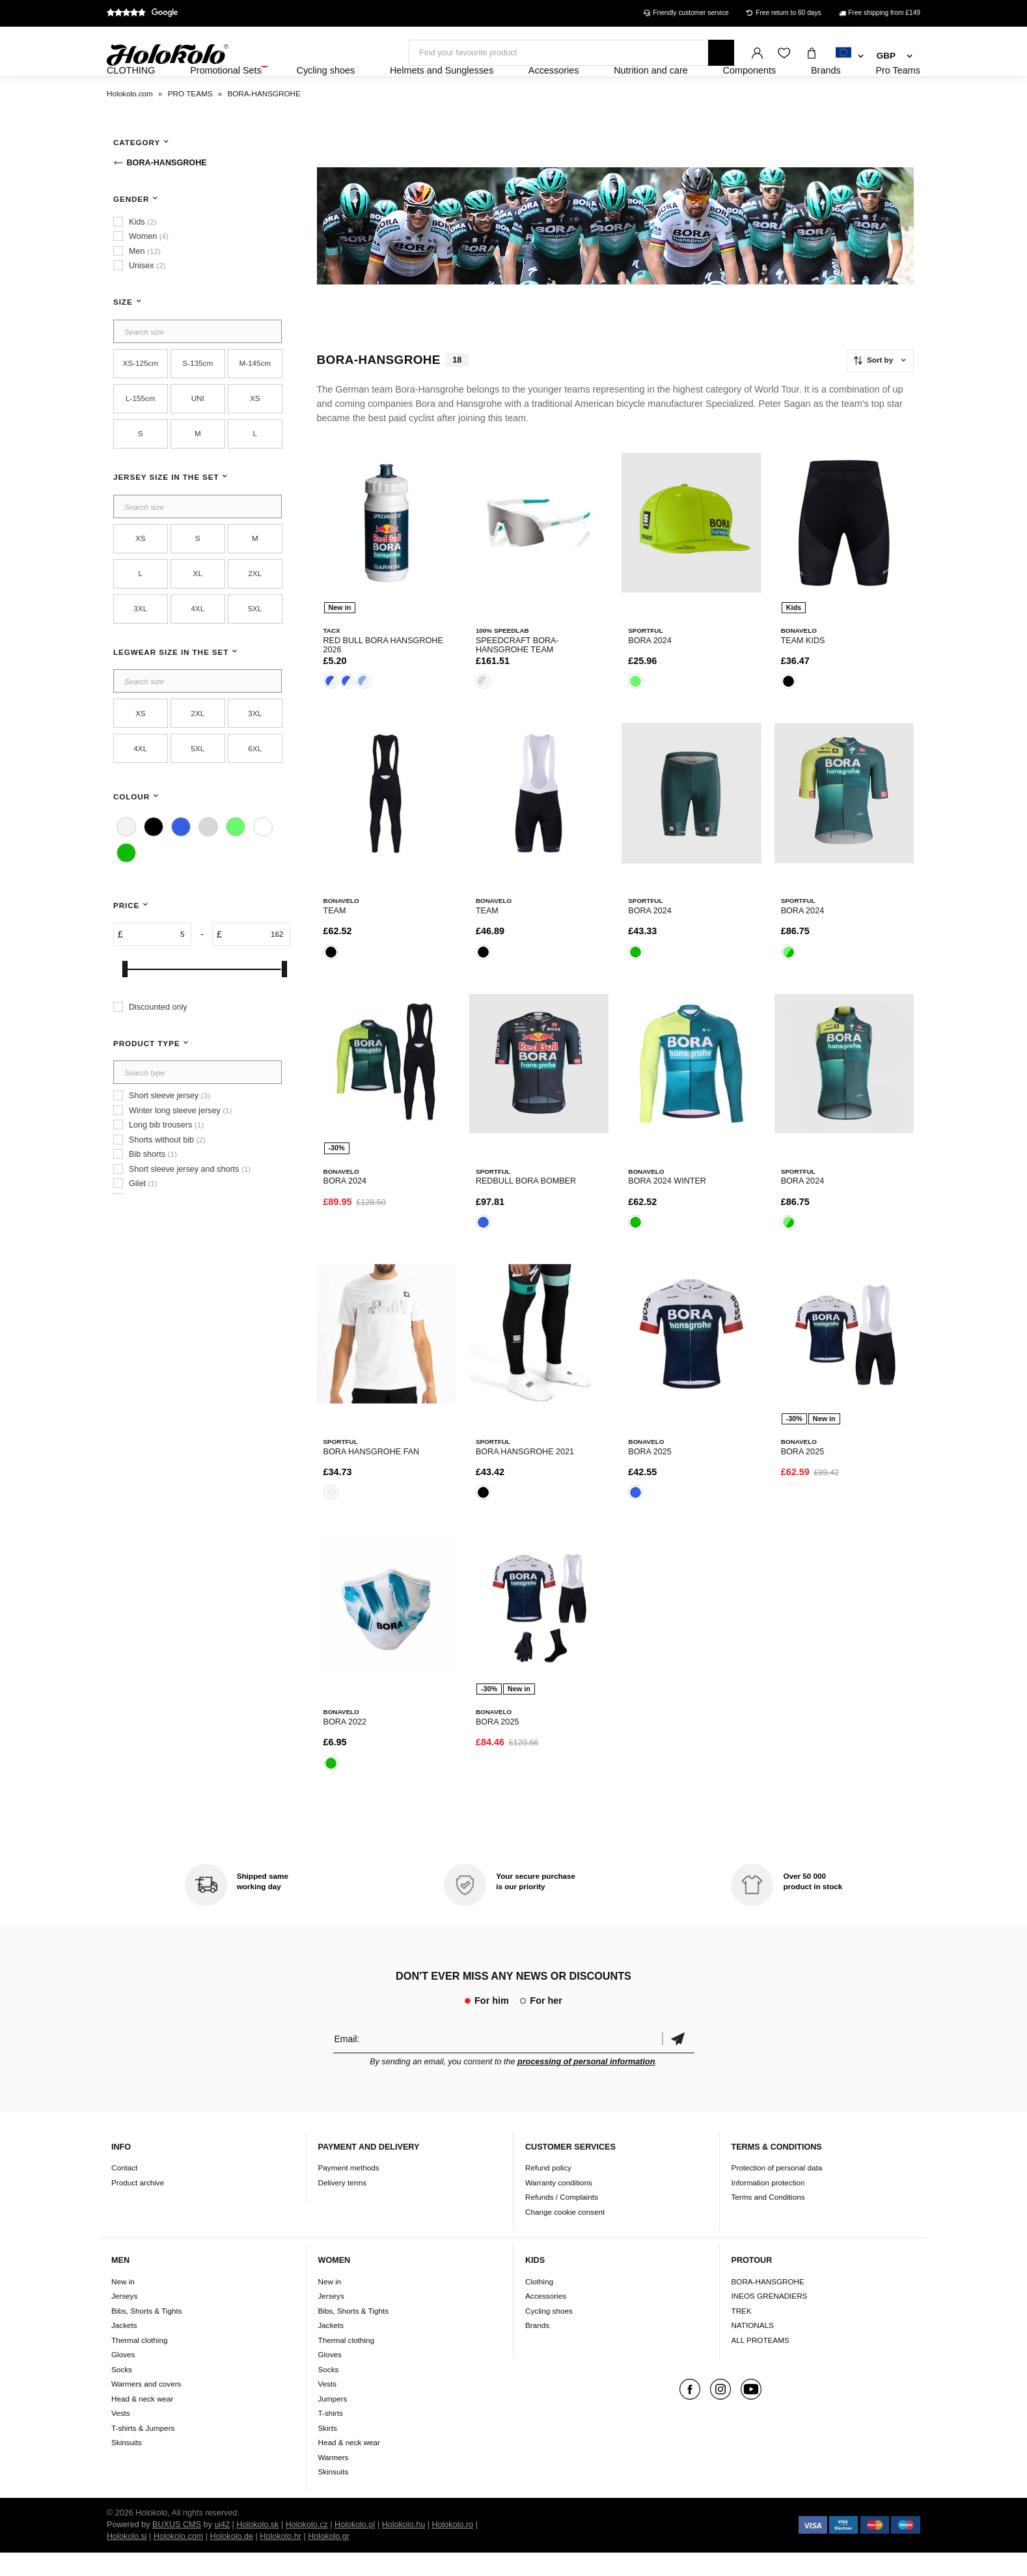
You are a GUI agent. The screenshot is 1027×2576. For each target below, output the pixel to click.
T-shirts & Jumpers (142, 2451)
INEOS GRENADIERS (770, 2320)
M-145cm (255, 398)
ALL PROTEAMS (760, 2363)
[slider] (125, 1004)
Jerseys (124, 2320)
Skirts (327, 2451)
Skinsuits (126, 2466)
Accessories (545, 2320)
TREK (742, 2334)
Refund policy (548, 2191)
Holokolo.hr (280, 2559)
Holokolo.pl (355, 2548)
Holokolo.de (231, 2559)
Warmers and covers (146, 2407)
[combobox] (850, 56)
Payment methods (348, 2191)
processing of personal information (586, 2085)
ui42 (222, 2548)
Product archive (137, 2206)
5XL (255, 643)
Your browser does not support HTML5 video (615, 261)
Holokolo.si (127, 2559)
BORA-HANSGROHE (768, 2305)
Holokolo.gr (328, 2559)
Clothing (539, 2305)
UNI (197, 433)
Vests (120, 2437)
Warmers (333, 2480)
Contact (124, 2191)
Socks (121, 2393)
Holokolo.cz (307, 2548)
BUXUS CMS (176, 2548)
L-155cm (140, 433)
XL (197, 608)
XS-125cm (140, 398)
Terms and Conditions (768, 2221)
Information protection (768, 2206)
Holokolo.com (178, 2559)
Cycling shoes (549, 2334)
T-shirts (330, 2437)
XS (255, 433)
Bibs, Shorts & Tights (146, 2334)
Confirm (678, 2062)
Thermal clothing (139, 2363)
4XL (197, 643)
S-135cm (197, 398)
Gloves (123, 2378)
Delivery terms (342, 2206)
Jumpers (333, 2422)
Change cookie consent (565, 2236)
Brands (537, 2349)
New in (123, 2305)
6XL (255, 783)
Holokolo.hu (404, 2548)
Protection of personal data (777, 2191)
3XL (140, 643)
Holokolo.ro (452, 2548)
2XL (255, 608)
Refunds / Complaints (561, 2221)
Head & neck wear (142, 2422)
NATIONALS (753, 2349)
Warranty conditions (558, 2206)
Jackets (124, 2349)
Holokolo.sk (257, 2548)
